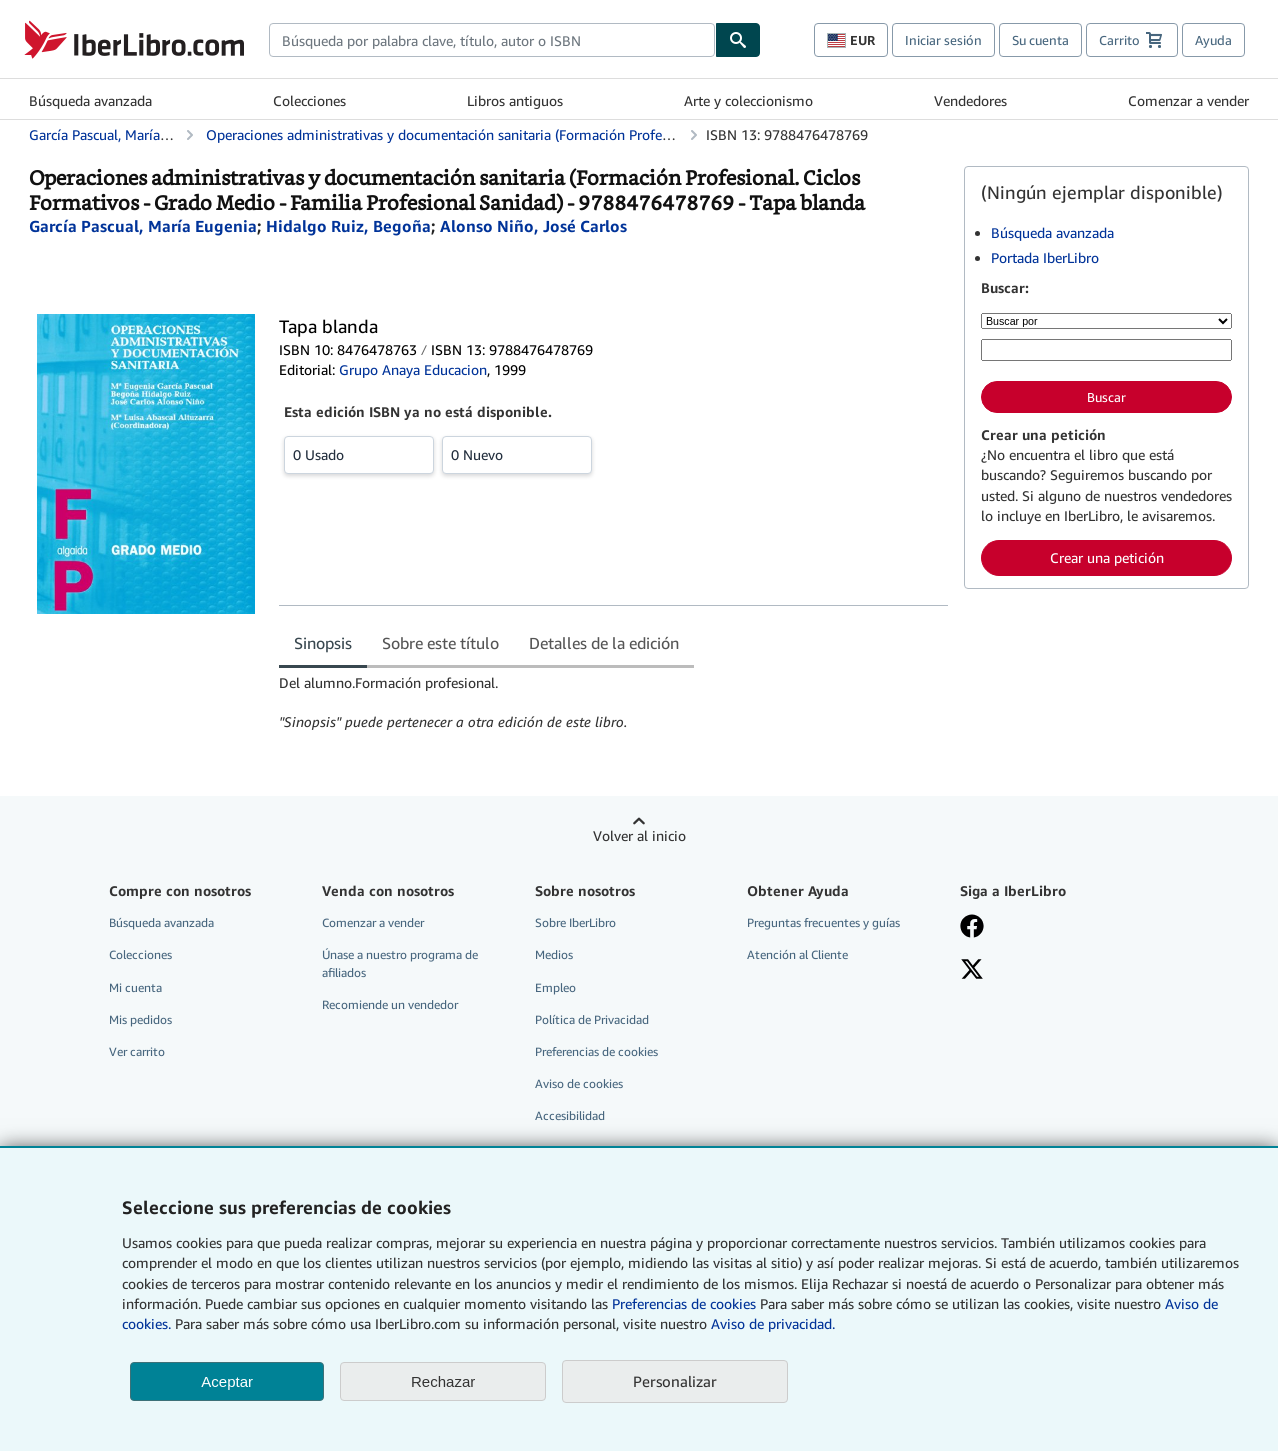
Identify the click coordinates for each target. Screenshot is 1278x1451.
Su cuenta (1040, 40)
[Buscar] (738, 40)
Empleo (555, 987)
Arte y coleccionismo (748, 100)
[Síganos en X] (1052, 971)
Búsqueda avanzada (90, 100)
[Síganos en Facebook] (1052, 928)
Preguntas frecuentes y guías (823, 922)
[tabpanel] (613, 703)
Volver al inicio (639, 835)
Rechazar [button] (443, 1381)
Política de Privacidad (592, 1019)
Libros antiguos (515, 100)
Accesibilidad (570, 1115)
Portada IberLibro (1045, 257)
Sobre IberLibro (575, 922)
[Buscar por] (1106, 321)
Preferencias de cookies (684, 1303)
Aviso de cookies (579, 1083)
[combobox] (492, 40)
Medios (554, 954)
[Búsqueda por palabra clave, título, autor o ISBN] (1106, 350)
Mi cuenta (135, 987)
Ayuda (1213, 40)
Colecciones (309, 100)
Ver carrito (137, 1051)
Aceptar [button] (227, 1381)
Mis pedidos (140, 1019)
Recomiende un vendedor (390, 1004)
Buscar (1106, 397)
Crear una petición (1107, 557)
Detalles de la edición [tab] (604, 643)
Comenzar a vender (1188, 100)
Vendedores (970, 100)
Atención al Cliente (797, 954)
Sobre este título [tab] (440, 643)
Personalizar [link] (675, 1381)
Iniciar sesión (943, 40)
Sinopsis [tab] (323, 643)
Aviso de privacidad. (773, 1323)
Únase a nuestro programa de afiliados (400, 963)
